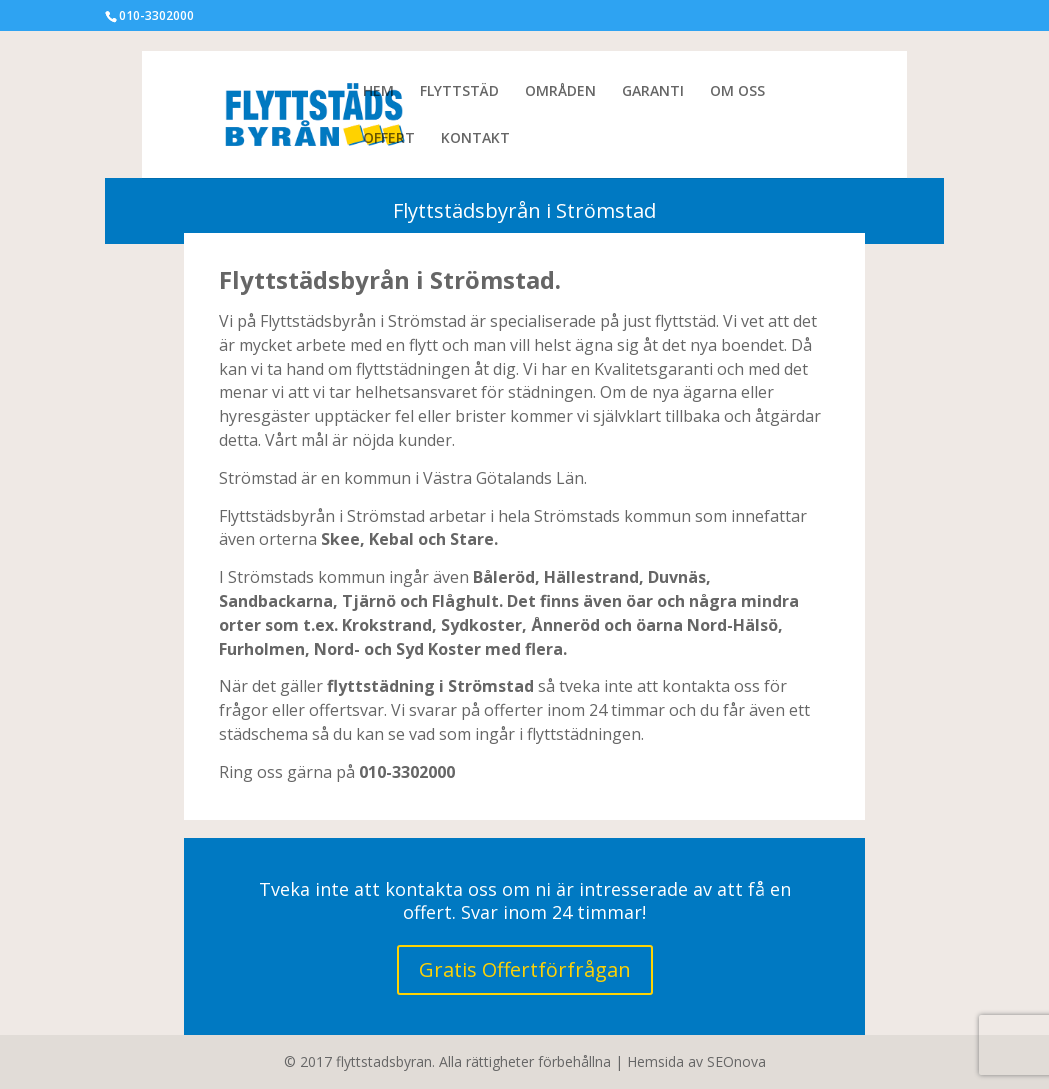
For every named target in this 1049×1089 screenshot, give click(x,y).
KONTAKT (475, 139)
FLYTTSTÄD (459, 92)
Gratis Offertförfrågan (525, 969)
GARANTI (653, 92)
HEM (378, 92)
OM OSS (737, 92)
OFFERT (389, 139)
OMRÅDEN (560, 92)
